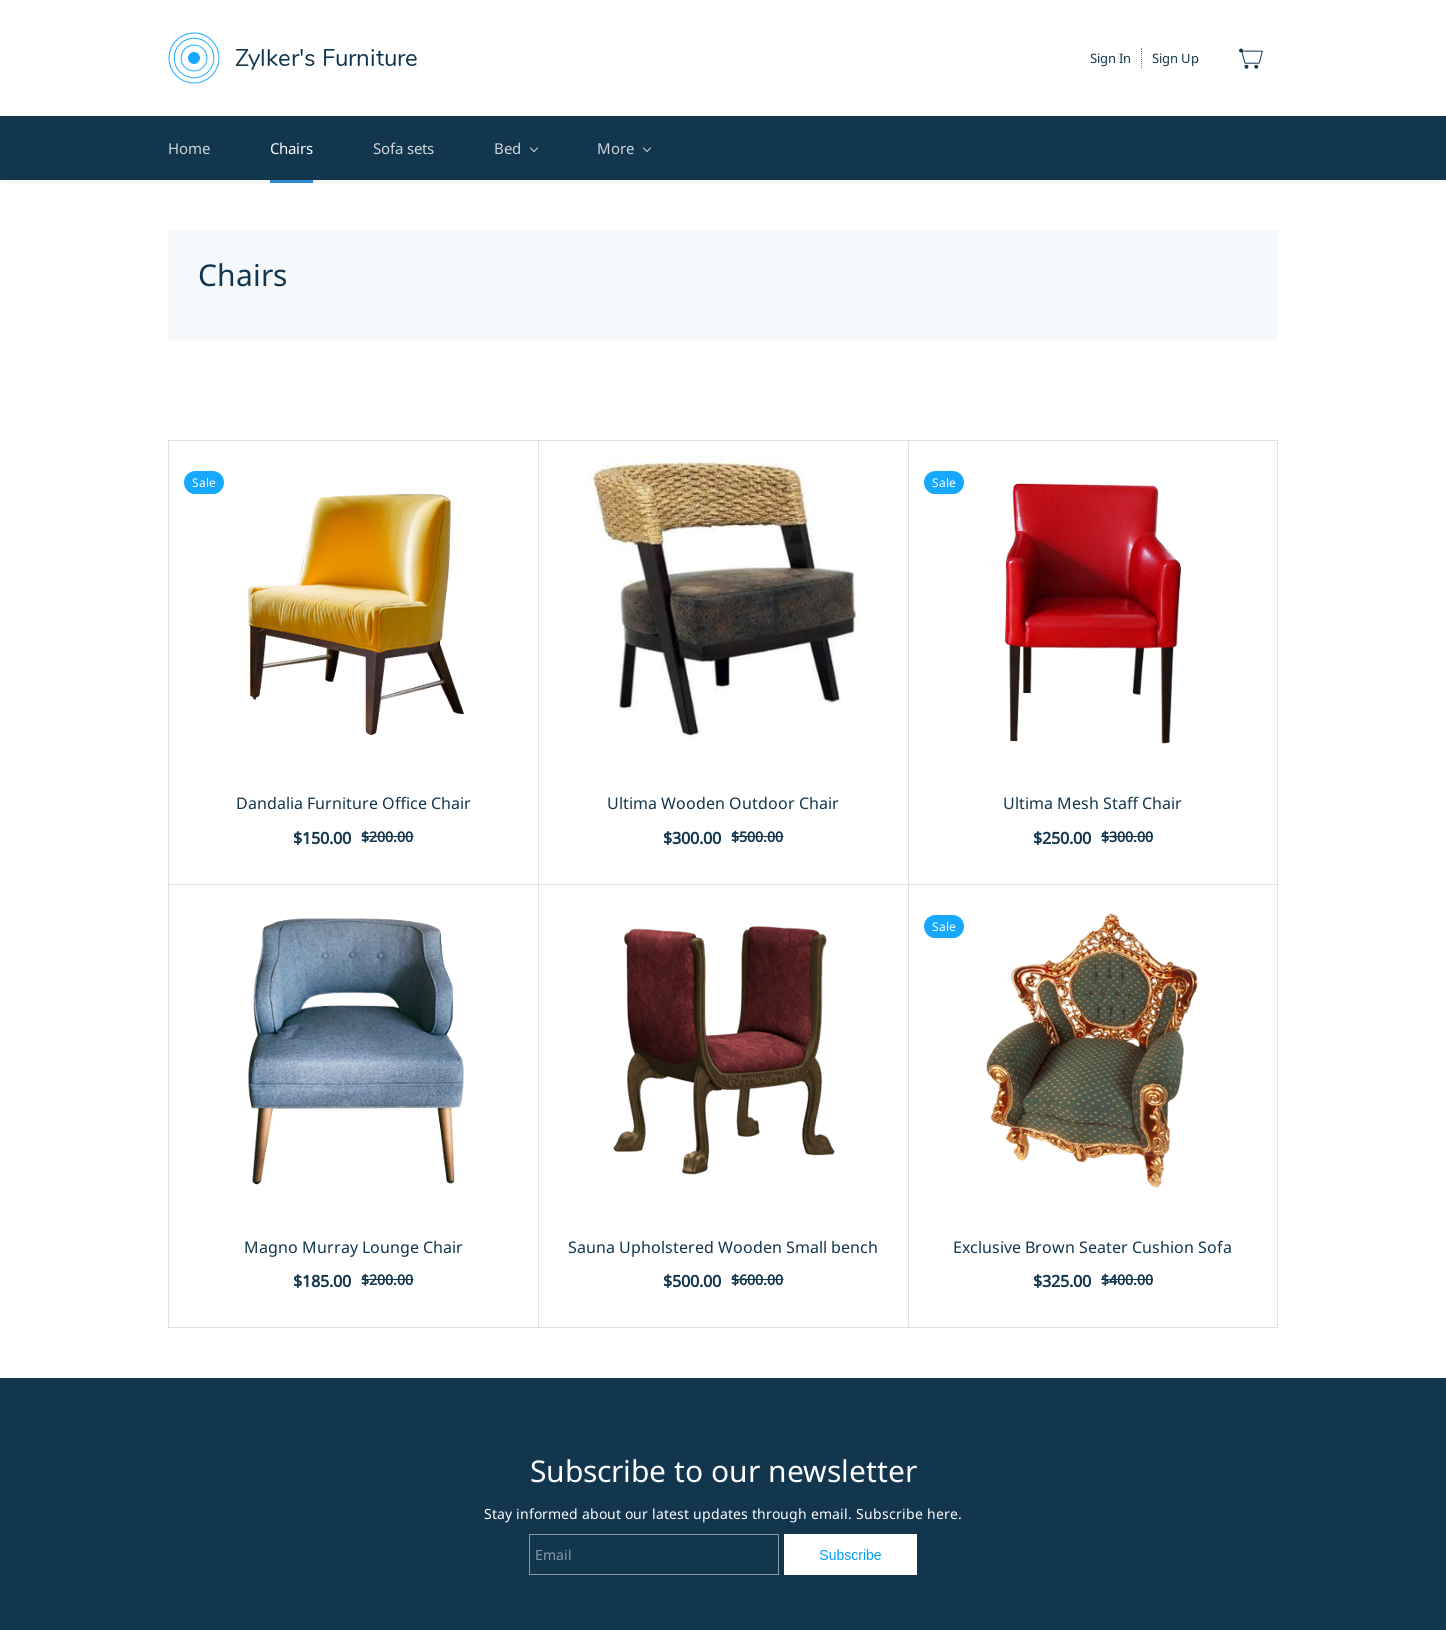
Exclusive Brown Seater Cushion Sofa (1092, 1247)
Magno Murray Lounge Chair (353, 1247)
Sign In (1110, 58)
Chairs (291, 148)
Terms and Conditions (672, 148)
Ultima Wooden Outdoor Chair (723, 803)
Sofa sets (403, 148)
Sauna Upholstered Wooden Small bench (723, 1247)
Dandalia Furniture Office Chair (353, 803)
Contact (833, 148)
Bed (515, 148)
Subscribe (850, 1555)
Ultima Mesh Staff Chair (1092, 803)
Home (189, 148)
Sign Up (1175, 58)
